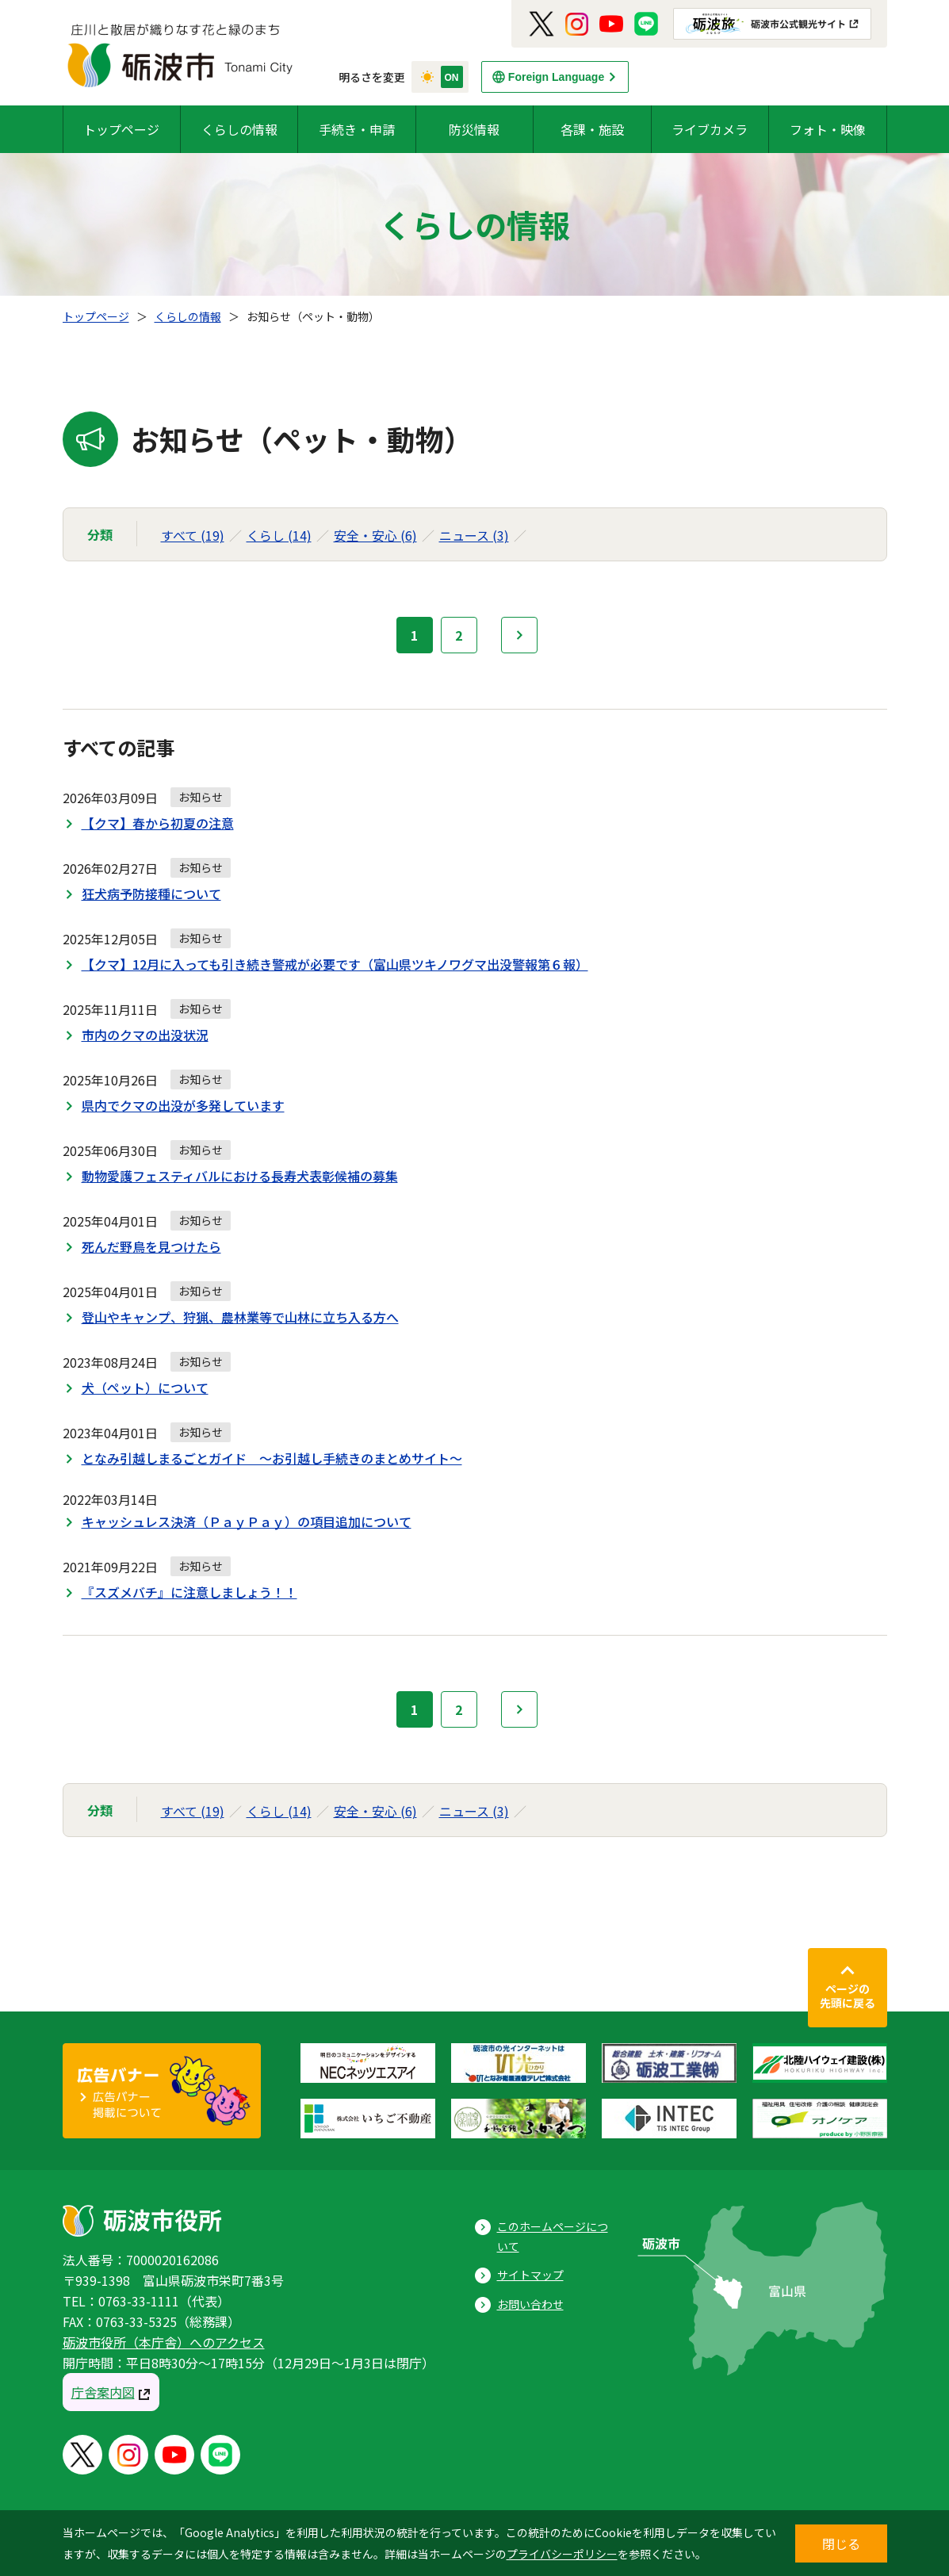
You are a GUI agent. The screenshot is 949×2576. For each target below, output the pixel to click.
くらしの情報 (239, 129)
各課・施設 (592, 129)
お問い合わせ (530, 2304)
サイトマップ (530, 2275)
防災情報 (474, 129)
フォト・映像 (828, 129)
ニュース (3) (474, 535)
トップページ (121, 129)
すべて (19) (192, 535)
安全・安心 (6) (375, 535)
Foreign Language (556, 77)
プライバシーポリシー (562, 2554)
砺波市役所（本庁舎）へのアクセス (164, 2342)
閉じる (841, 2543)
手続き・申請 (357, 129)
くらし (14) (279, 535)
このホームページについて (552, 2236)
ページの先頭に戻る (847, 1996)
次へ (519, 635)
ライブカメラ (710, 129)
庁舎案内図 (103, 2392)
